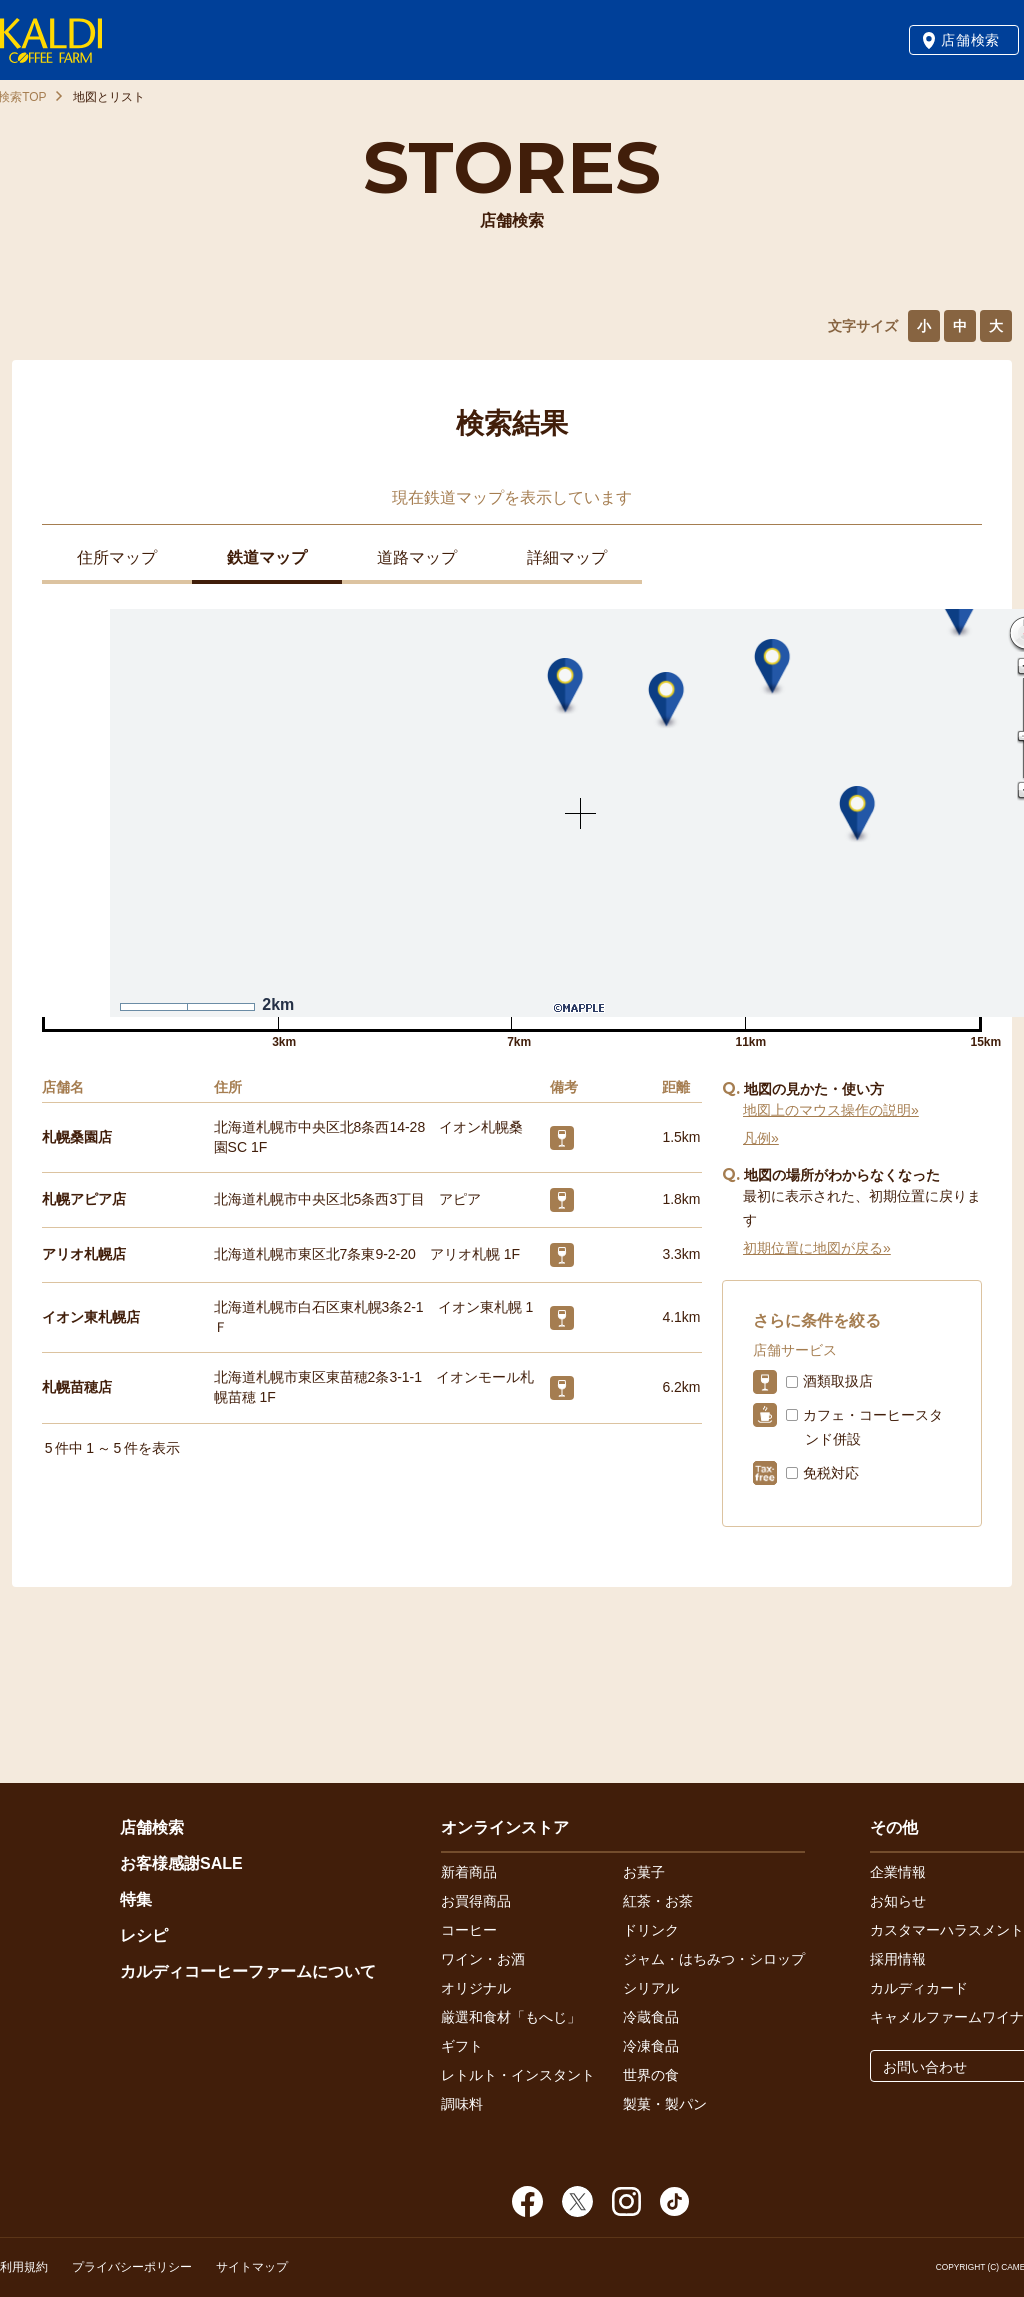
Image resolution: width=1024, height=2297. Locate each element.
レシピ (144, 1935)
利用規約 (24, 2267)
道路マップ (417, 557)
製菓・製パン (665, 2104)
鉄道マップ (267, 557)
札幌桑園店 (77, 1137)
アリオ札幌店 (84, 1254)
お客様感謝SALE (181, 1863)
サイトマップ (252, 2267)
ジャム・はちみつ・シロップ (714, 1959)
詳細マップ (567, 557)
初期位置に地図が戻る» (817, 1248)
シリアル (651, 1988)
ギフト (462, 2046)
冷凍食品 (651, 2046)
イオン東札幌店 (91, 1317)
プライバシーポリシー (132, 2267)
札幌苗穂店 (77, 1387)
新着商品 (469, 1872)
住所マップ (117, 557)
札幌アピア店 (84, 1199)
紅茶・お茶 (658, 1901)
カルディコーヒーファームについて (248, 1971)
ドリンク (651, 1930)
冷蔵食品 (651, 2017)
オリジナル (476, 1988)
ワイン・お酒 (483, 1959)
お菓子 (644, 1872)
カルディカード (919, 1988)
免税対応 (831, 1473)
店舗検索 (970, 40)
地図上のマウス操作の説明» (831, 1110)
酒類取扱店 (838, 1381)
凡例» (761, 1138)
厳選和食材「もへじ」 (511, 2017)
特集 (136, 1899)
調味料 (462, 2104)
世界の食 (651, 2075)
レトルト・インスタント (518, 2075)
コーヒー (469, 1930)
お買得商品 (476, 1901)
